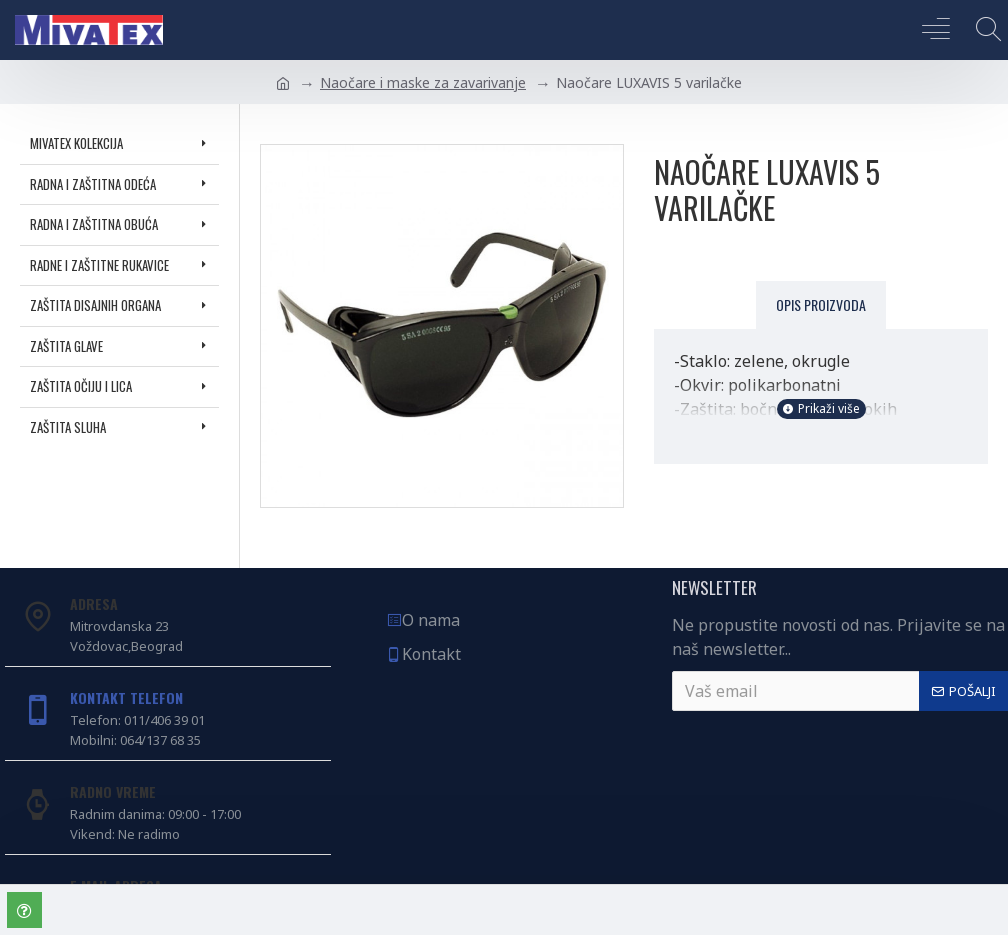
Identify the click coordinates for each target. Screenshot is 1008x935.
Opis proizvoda (821, 304)
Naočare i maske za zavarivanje (423, 82)
